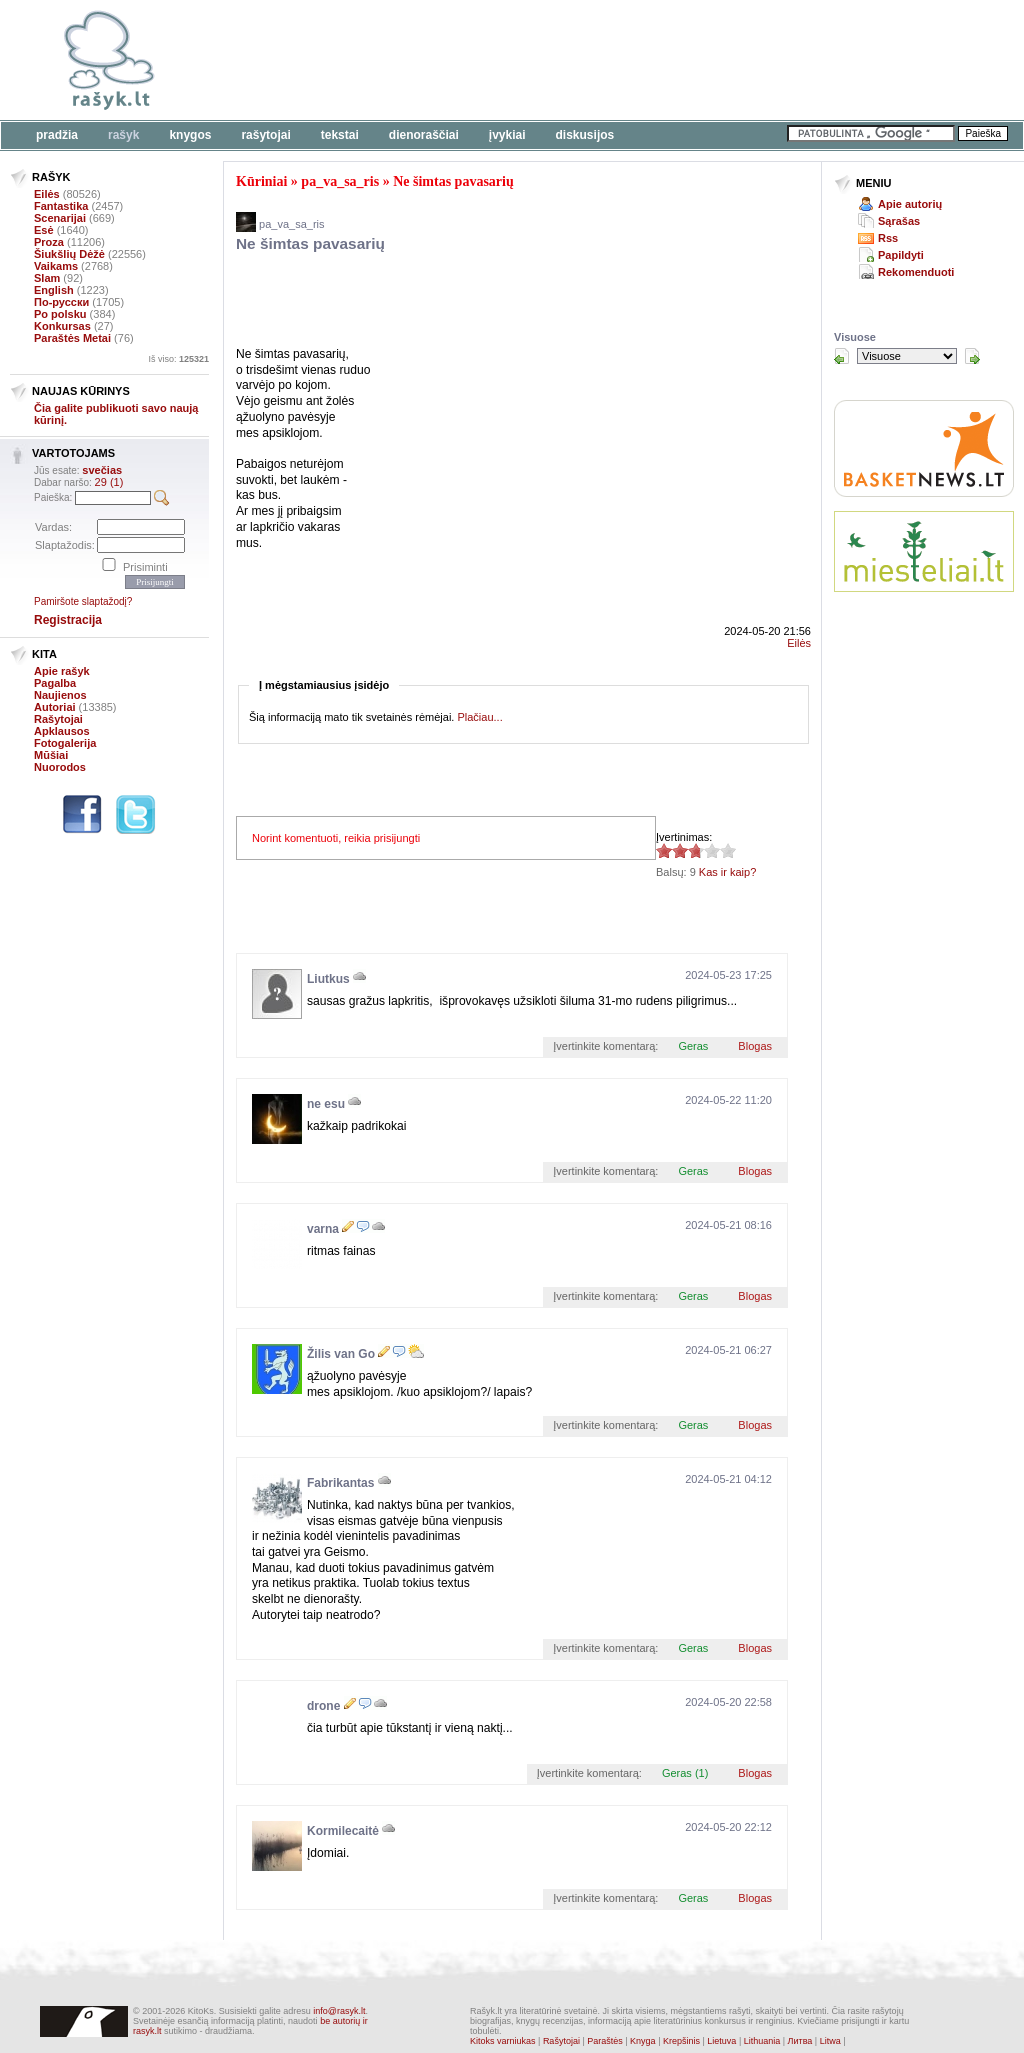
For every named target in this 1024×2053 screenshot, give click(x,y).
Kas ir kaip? (727, 872)
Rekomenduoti (916, 272)
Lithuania (762, 2041)
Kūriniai (261, 181)
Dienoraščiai (424, 135)
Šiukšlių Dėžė (69, 254)
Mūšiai (51, 755)
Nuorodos (60, 767)
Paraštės (605, 2041)
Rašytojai (265, 135)
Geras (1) (685, 1773)
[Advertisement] (615, 60)
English (54, 290)
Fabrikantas (340, 1483)
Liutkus (328, 979)
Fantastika (61, 206)
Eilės (47, 194)
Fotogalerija (65, 743)
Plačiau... (479, 717)
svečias (102, 470)
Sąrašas (899, 221)
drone (323, 1706)
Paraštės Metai (72, 338)
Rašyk (123, 135)
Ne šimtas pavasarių (453, 181)
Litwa (830, 2041)
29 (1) (109, 482)
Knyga (643, 2041)
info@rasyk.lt (339, 2011)
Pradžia (57, 135)
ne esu (326, 1104)
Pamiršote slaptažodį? (83, 601)
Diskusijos (585, 135)
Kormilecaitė (343, 1831)
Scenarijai (60, 218)
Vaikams (56, 266)
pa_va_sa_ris (340, 181)
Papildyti (901, 255)
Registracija (68, 620)
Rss (888, 238)
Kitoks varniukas (503, 2041)
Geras (693, 1046)
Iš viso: (178, 359)
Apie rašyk (62, 671)
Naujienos (60, 695)
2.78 (664, 850)
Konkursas (62, 326)
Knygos (190, 135)
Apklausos (62, 731)
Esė (44, 230)
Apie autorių (910, 204)
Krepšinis (681, 2041)
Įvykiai (507, 135)
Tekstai (340, 135)
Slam (47, 278)
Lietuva (721, 2041)
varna (323, 1229)
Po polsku (60, 314)
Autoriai (55, 707)
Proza (49, 242)
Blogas (755, 1046)
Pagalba (55, 683)
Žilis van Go (341, 1354)
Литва (800, 2041)
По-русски (61, 302)
